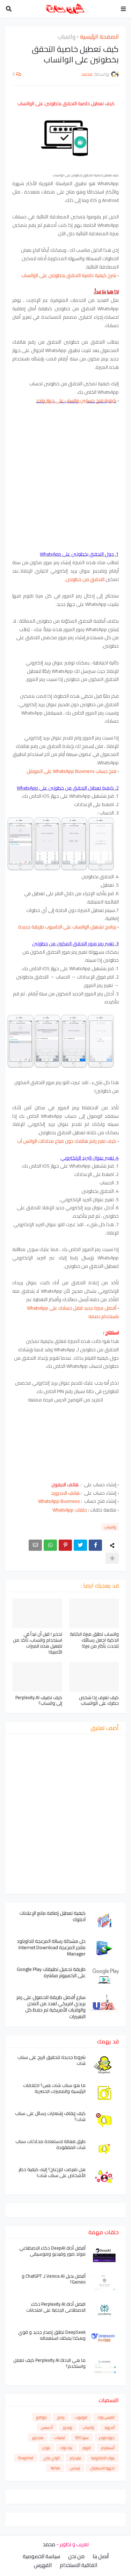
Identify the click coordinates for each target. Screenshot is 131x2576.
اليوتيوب (81, 2417)
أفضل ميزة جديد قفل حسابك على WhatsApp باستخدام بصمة (73, 1312)
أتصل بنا (101, 2556)
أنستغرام (108, 2447)
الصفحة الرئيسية (99, 36)
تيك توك (66, 2447)
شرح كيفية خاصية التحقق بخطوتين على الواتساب (68, 275)
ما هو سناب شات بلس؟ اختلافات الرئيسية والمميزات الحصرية (54, 2088)
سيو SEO (82, 2437)
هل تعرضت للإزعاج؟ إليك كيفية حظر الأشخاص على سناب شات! (52, 2172)
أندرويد (109, 2427)
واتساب (66, 36)
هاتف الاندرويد (65, 1492)
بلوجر (46, 2447)
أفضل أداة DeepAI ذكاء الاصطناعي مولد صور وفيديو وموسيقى (52, 2251)
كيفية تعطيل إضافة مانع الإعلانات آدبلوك (53, 1916)
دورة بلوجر (107, 2437)
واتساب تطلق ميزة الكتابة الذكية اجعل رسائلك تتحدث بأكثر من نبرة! (94, 1640)
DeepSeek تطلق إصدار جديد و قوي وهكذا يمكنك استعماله (52, 2335)
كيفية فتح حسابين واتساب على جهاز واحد (76, 400)
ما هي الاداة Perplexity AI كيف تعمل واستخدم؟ (49, 2363)
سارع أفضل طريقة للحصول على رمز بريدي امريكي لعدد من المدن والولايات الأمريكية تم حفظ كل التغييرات (51, 2007)
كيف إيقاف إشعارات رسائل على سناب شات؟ (50, 2116)
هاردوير (38, 2437)
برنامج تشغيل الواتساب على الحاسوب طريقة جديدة (67, 926)
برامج (61, 2417)
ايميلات (59, 2437)
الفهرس (43, 2565)
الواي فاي (51, 2457)
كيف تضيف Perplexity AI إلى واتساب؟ (38, 1700)
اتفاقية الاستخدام (78, 2565)
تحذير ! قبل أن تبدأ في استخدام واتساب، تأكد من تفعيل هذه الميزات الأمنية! (37, 1643)
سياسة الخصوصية (41, 2556)
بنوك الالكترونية (103, 2457)
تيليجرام (75, 2457)
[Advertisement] (65, 481)
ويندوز (67, 2427)
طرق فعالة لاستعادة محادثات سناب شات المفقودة (50, 2144)
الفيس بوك (106, 2417)
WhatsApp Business (59, 1501)
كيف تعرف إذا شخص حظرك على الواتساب (99, 1700)
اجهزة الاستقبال (102, 2468)
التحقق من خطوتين (85, 579)
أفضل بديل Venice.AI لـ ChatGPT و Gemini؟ (54, 2279)
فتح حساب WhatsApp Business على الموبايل (71, 771)
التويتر (86, 2447)
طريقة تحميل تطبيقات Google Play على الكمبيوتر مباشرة (51, 1972)
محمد (49, 2544)
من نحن (76, 2556)
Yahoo (55, 2468)
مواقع (41, 2417)
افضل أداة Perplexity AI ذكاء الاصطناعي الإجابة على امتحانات (56, 2307)
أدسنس (47, 2427)
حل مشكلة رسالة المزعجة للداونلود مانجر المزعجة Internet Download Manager (51, 1947)
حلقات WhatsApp (69, 1509)
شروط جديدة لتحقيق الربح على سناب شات (51, 2060)
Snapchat (25, 2457)
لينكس (75, 2468)
